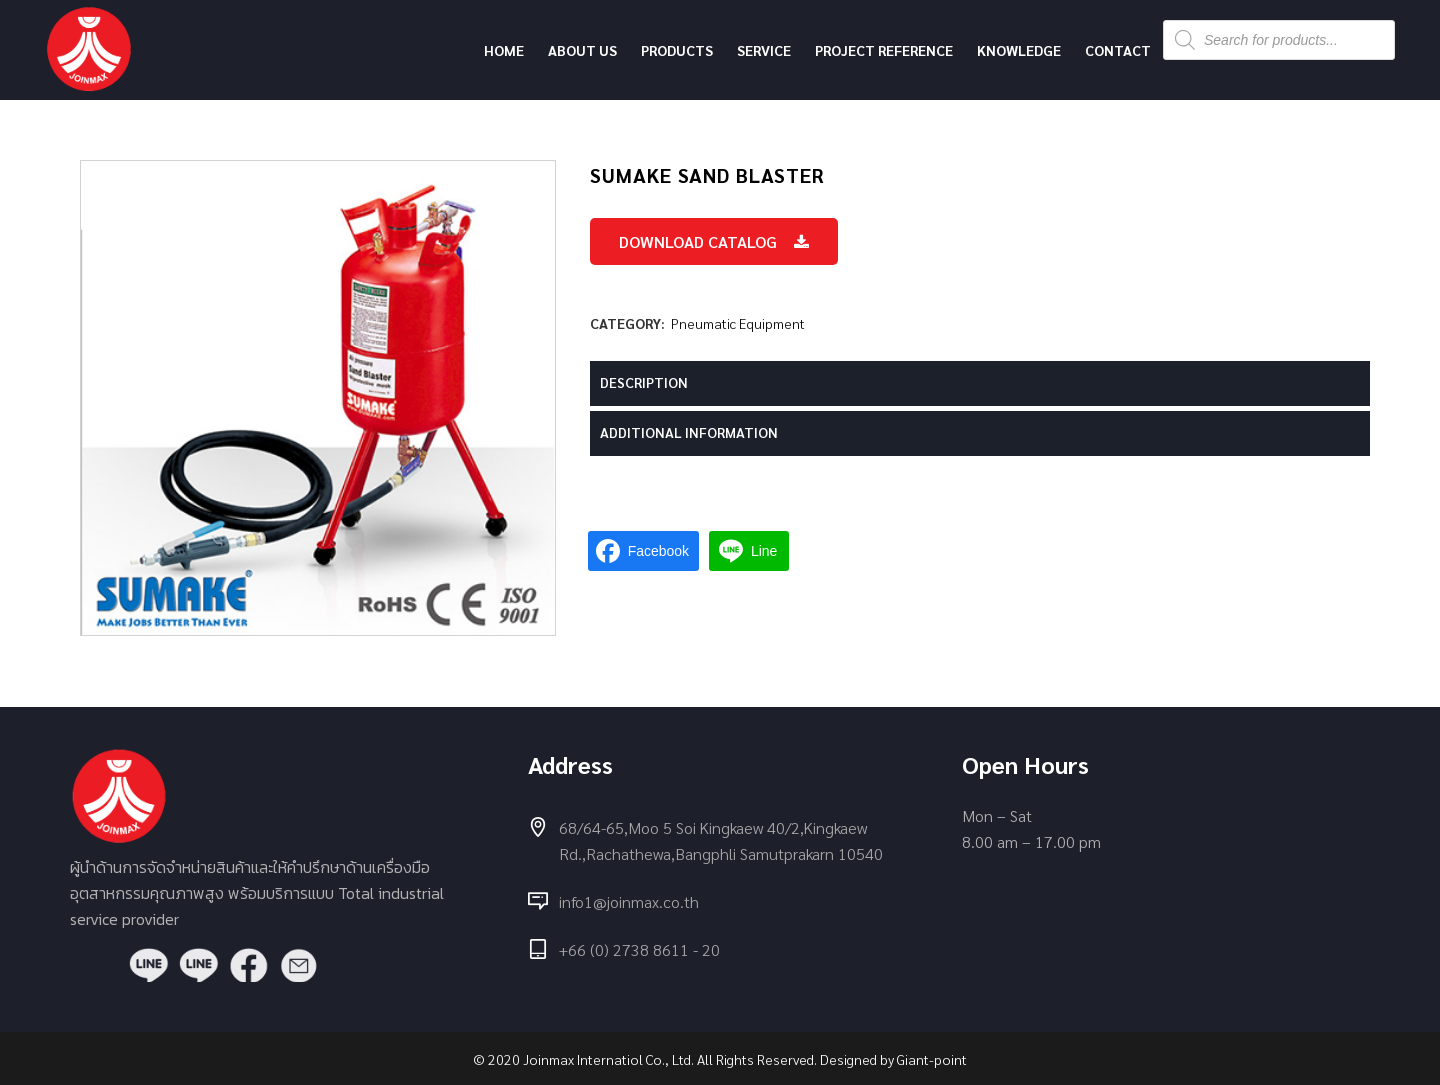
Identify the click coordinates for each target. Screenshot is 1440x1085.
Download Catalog (714, 241)
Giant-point (932, 1059)
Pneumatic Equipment (738, 323)
